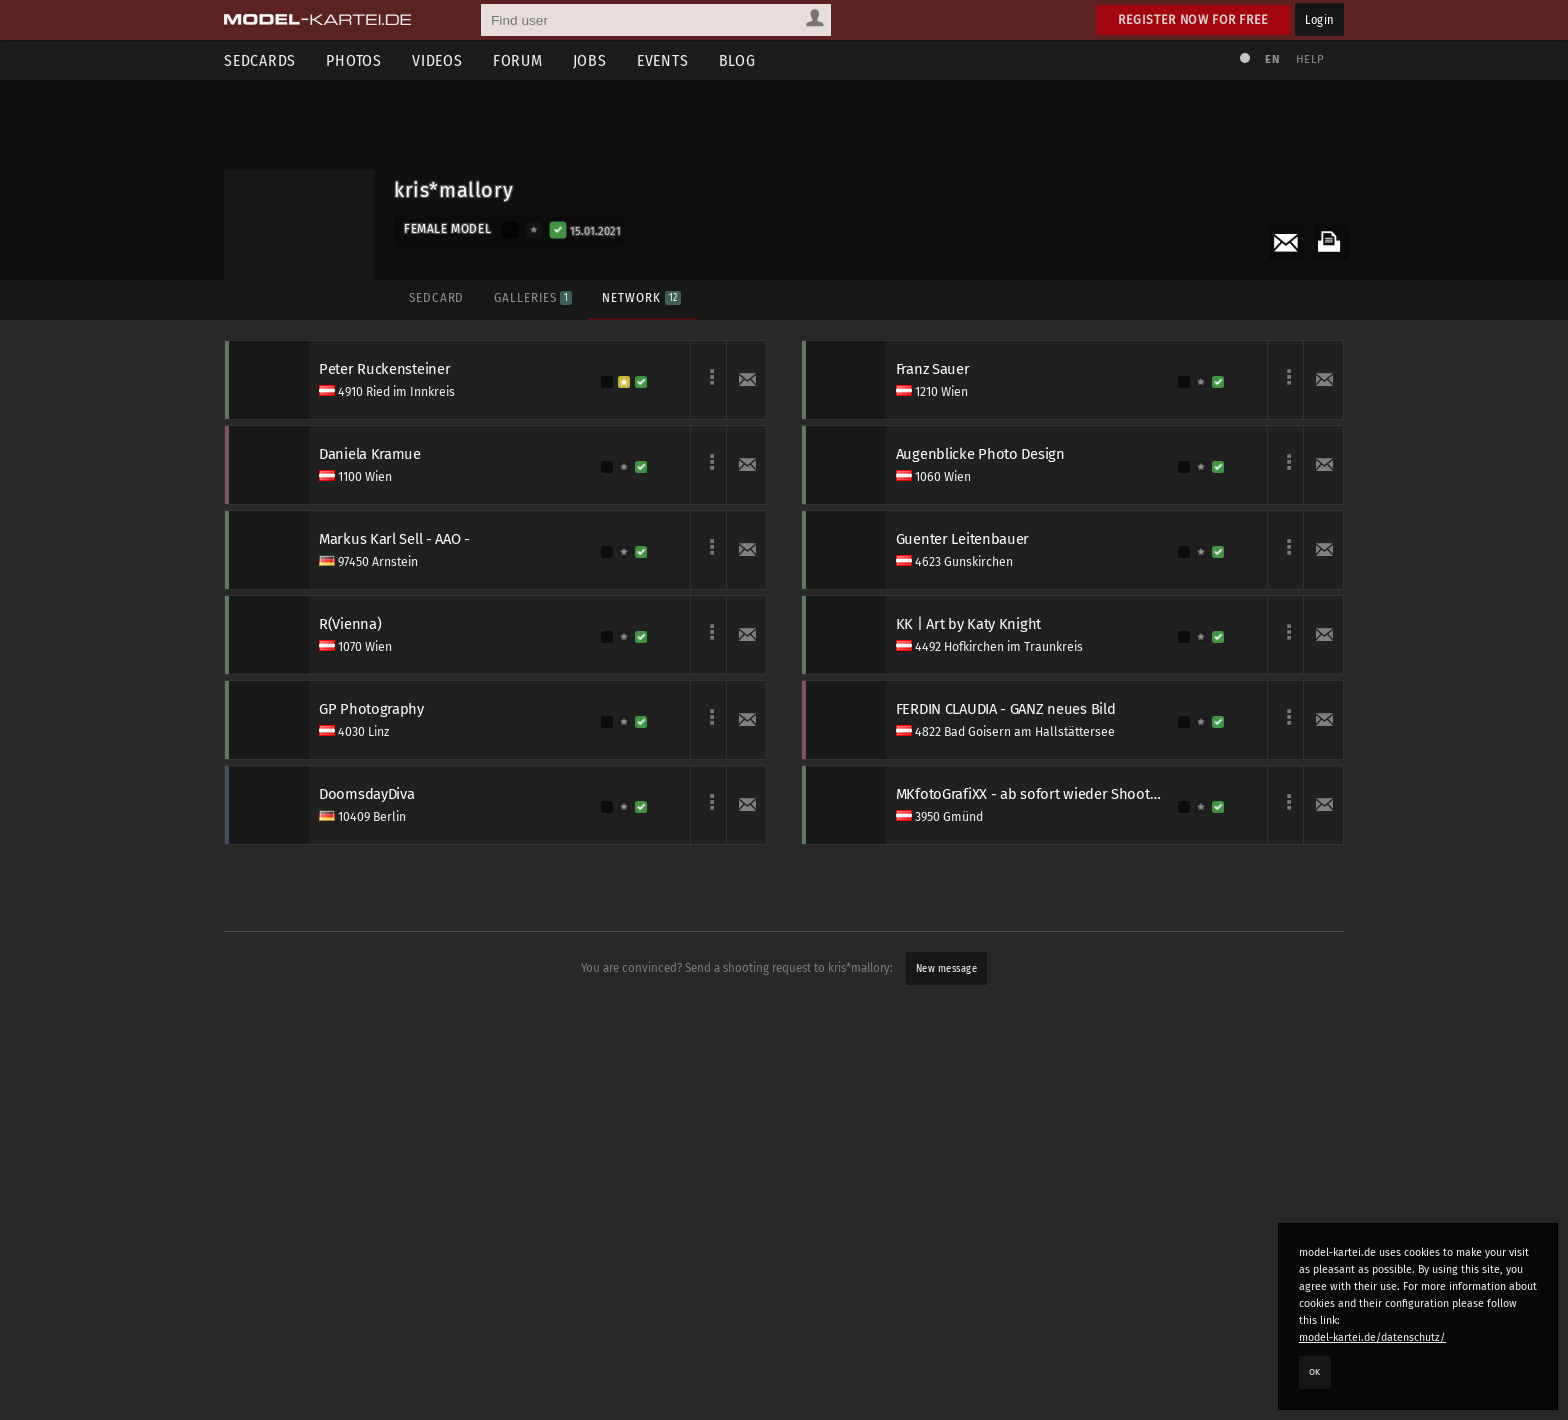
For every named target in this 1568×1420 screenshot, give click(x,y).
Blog (737, 60)
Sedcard (436, 297)
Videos (437, 60)
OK (1315, 1372)
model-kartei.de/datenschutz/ (1372, 1337)
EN (1272, 59)
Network (641, 297)
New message (947, 968)
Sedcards (260, 60)
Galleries (533, 297)
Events (663, 60)
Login (1319, 19)
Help (1310, 59)
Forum (518, 60)
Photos (354, 60)
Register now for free (1193, 19)
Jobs (590, 60)
